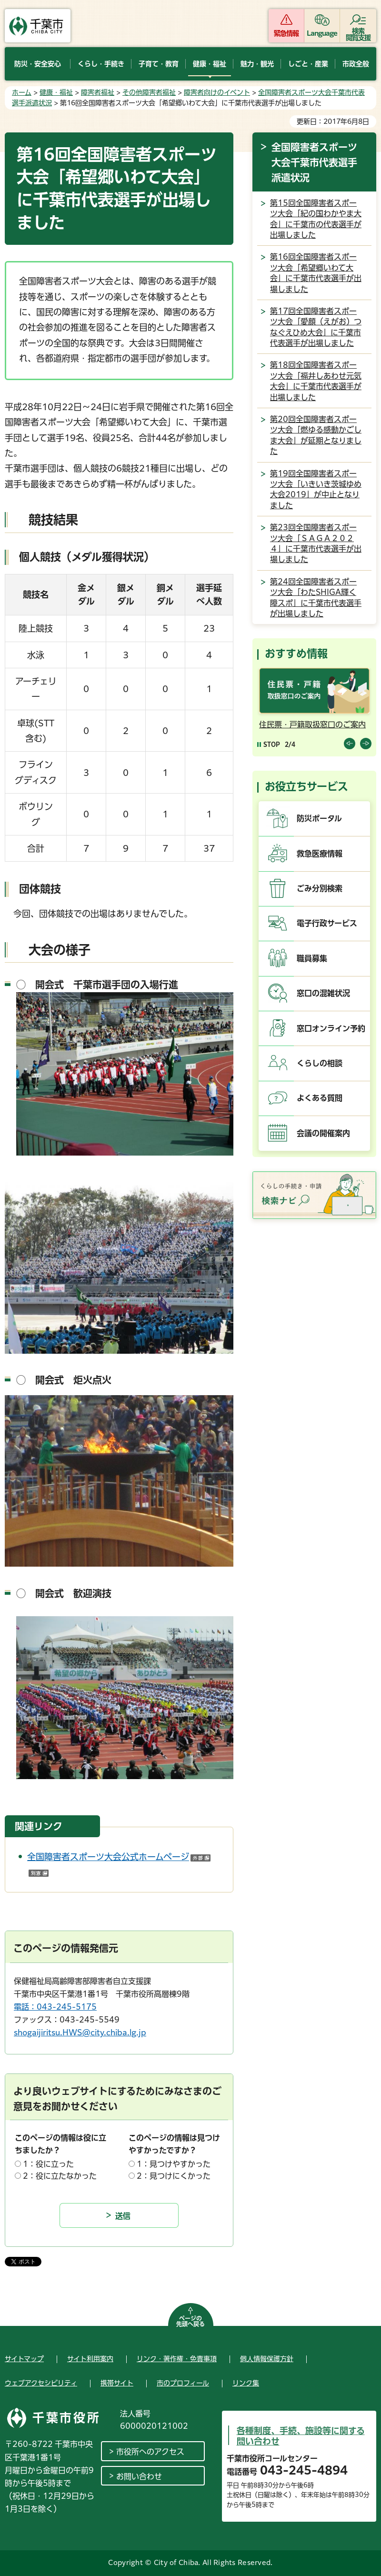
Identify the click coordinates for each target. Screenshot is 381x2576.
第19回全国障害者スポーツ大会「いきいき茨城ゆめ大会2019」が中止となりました (315, 489)
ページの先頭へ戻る (190, 2321)
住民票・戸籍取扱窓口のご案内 (312, 724)
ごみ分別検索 (319, 888)
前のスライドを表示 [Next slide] (365, 743)
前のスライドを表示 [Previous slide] (349, 743)
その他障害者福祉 (149, 92)
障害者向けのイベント (217, 92)
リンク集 (245, 2383)
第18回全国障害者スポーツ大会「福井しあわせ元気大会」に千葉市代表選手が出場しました (315, 381)
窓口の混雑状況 (323, 993)
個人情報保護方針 (266, 2358)
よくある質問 (319, 1098)
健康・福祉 (56, 92)
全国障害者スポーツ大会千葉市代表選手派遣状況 (314, 162)
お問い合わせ (139, 2476)
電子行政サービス (327, 923)
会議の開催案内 (323, 1133)
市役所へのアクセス (150, 2451)
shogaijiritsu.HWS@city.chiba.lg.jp (80, 2032)
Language (322, 33)
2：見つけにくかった (174, 2176)
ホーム (21, 92)
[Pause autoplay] (268, 744)
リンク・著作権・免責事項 (177, 2358)
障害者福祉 (97, 92)
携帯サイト (116, 2383)
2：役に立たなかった (60, 2176)
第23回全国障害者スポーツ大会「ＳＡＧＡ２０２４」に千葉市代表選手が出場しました (315, 543)
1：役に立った (48, 2164)
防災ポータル (319, 818)
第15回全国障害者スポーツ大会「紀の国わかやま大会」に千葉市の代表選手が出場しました (315, 219)
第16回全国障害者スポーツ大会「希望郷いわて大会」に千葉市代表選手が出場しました (315, 272)
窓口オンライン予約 (331, 1028)
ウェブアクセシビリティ (41, 2383)
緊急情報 (286, 33)
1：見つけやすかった (174, 2164)
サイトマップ (24, 2358)
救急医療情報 (319, 853)
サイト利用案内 (90, 2358)
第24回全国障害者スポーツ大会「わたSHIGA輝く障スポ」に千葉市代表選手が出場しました (315, 597)
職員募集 (312, 958)
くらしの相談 (319, 1063)
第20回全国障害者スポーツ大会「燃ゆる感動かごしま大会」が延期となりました (315, 435)
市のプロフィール (183, 2383)
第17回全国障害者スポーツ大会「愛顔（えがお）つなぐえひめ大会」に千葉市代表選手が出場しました (315, 327)
